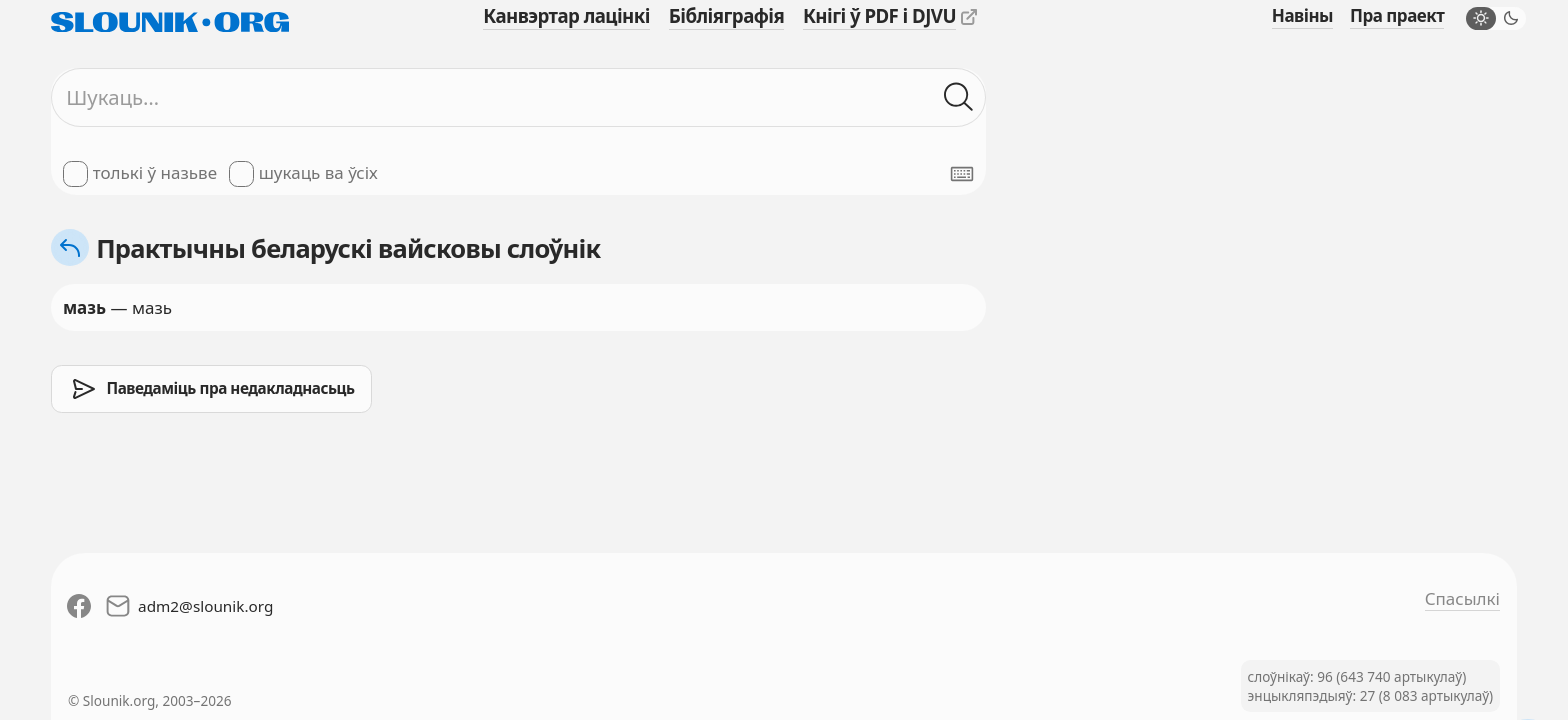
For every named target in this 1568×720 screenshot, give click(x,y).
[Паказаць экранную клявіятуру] (962, 174)
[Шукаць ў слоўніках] (959, 98)
